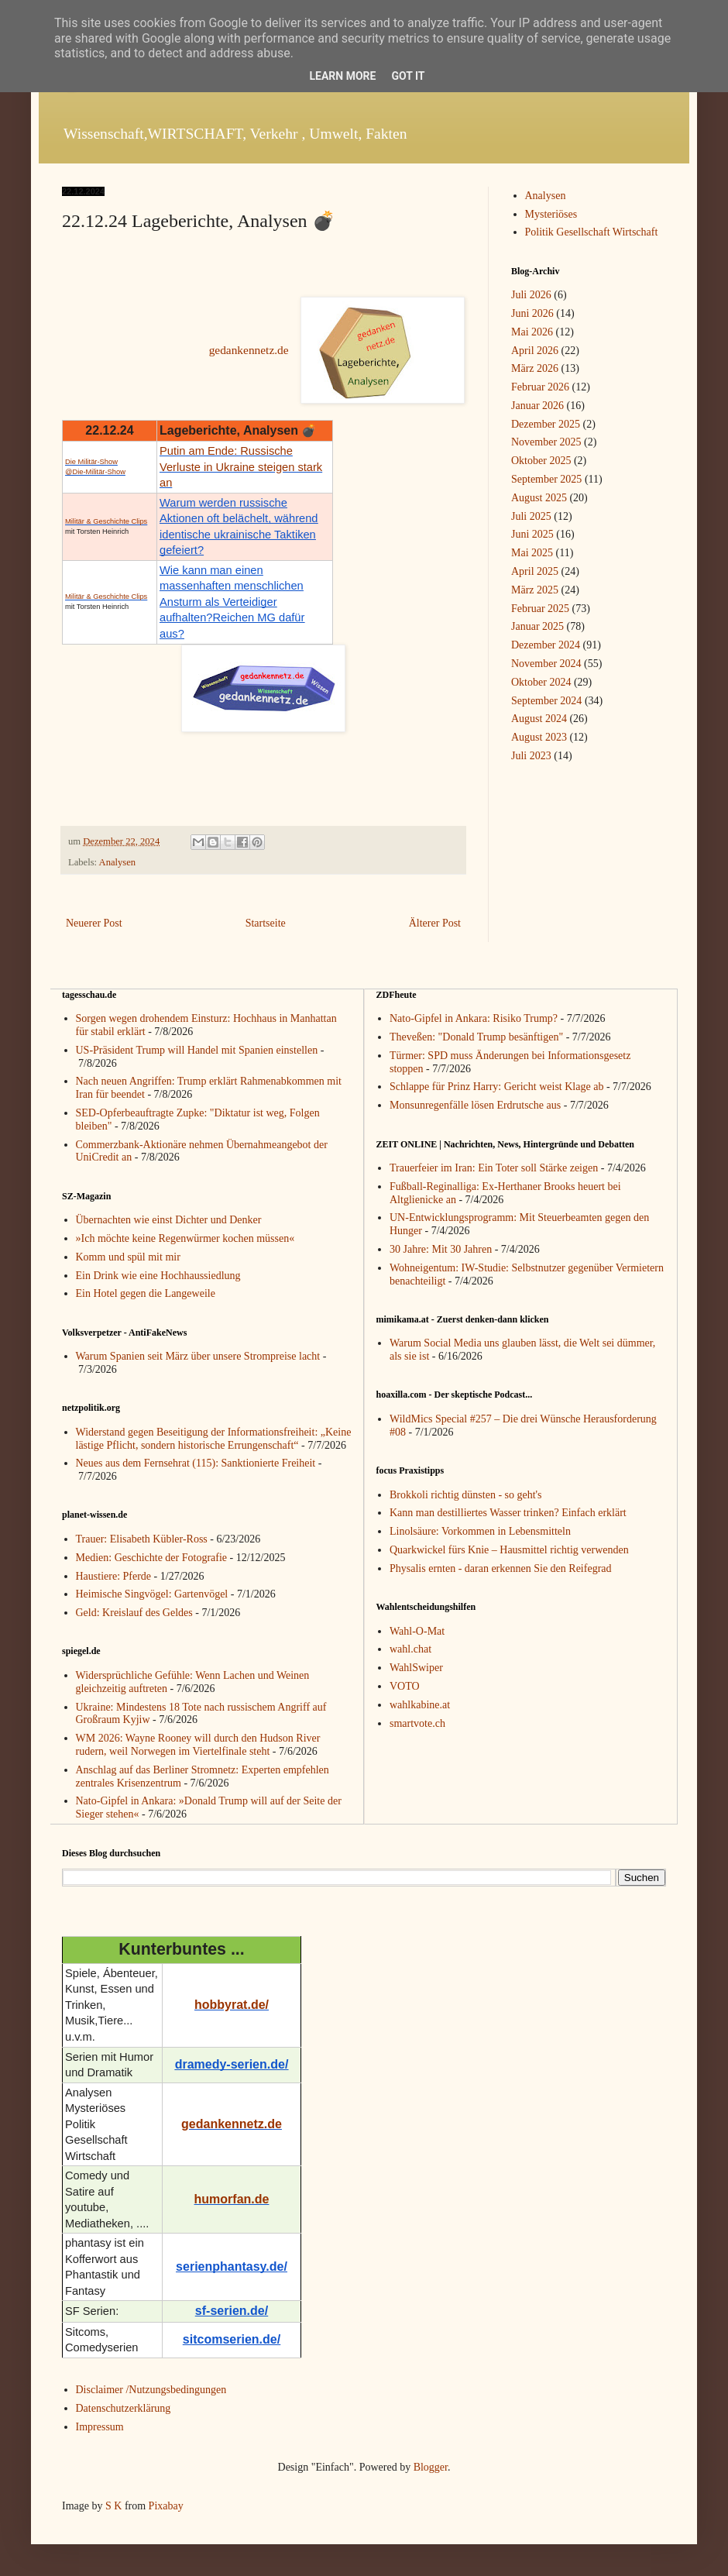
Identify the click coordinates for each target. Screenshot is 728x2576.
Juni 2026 (532, 313)
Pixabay (166, 2506)
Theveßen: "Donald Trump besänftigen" (476, 1037)
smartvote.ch (417, 1723)
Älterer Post (435, 923)
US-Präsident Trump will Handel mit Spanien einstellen (197, 1050)
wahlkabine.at (420, 1705)
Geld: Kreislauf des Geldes (134, 1612)
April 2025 (534, 571)
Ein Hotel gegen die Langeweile (145, 1293)
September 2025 (546, 479)
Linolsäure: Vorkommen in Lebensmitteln (480, 1531)
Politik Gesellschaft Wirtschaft (591, 232)
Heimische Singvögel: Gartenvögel (152, 1594)
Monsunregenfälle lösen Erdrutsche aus (475, 1105)
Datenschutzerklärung (123, 2408)
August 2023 (539, 737)
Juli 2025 (531, 516)
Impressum (100, 2427)
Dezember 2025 (545, 424)
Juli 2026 (531, 295)
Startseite (266, 923)
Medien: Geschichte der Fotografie (152, 1557)
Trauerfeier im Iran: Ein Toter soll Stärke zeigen (494, 1168)
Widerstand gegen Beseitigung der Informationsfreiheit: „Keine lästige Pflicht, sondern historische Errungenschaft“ (214, 1438)
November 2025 (546, 442)
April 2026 (534, 350)
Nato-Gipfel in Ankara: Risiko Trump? (474, 1018)
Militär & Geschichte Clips (106, 521)
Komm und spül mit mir (128, 1257)
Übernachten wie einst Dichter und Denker (169, 1220)
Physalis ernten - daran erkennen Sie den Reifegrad (501, 1568)
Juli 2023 (531, 756)
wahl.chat (410, 1649)
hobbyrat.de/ (231, 2004)
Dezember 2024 (545, 645)
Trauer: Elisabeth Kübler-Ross (142, 1539)
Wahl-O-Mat (417, 1631)
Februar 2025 (540, 608)
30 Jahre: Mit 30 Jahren (441, 1249)
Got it (407, 76)
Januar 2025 (537, 626)
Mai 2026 (532, 332)
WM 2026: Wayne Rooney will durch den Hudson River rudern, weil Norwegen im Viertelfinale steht (198, 1744)
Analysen (117, 862)
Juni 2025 (532, 534)
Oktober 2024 (541, 682)
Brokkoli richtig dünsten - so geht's (466, 1495)
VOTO (405, 1686)
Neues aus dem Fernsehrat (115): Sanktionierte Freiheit (196, 1463)
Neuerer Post (94, 923)
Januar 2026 (537, 405)
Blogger (431, 2467)
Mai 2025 (532, 553)
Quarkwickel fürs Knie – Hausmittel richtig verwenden (509, 1550)
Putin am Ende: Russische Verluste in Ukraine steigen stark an (241, 467)
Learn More (342, 76)
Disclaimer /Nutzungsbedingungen (151, 2389)
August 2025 (539, 498)
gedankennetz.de (249, 349)
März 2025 (534, 590)
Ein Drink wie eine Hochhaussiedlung (158, 1275)
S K (113, 2506)
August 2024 (539, 718)
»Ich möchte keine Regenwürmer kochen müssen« (185, 1238)
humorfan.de (232, 2199)
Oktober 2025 (541, 460)
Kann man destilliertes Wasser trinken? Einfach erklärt (508, 1512)
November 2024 (546, 663)
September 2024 (546, 701)
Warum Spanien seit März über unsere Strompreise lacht (198, 1356)
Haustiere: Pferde (114, 1576)
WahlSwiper (416, 1667)
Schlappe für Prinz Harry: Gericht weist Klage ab (496, 1086)
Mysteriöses (551, 214)
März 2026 (534, 368)
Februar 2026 (540, 387)
